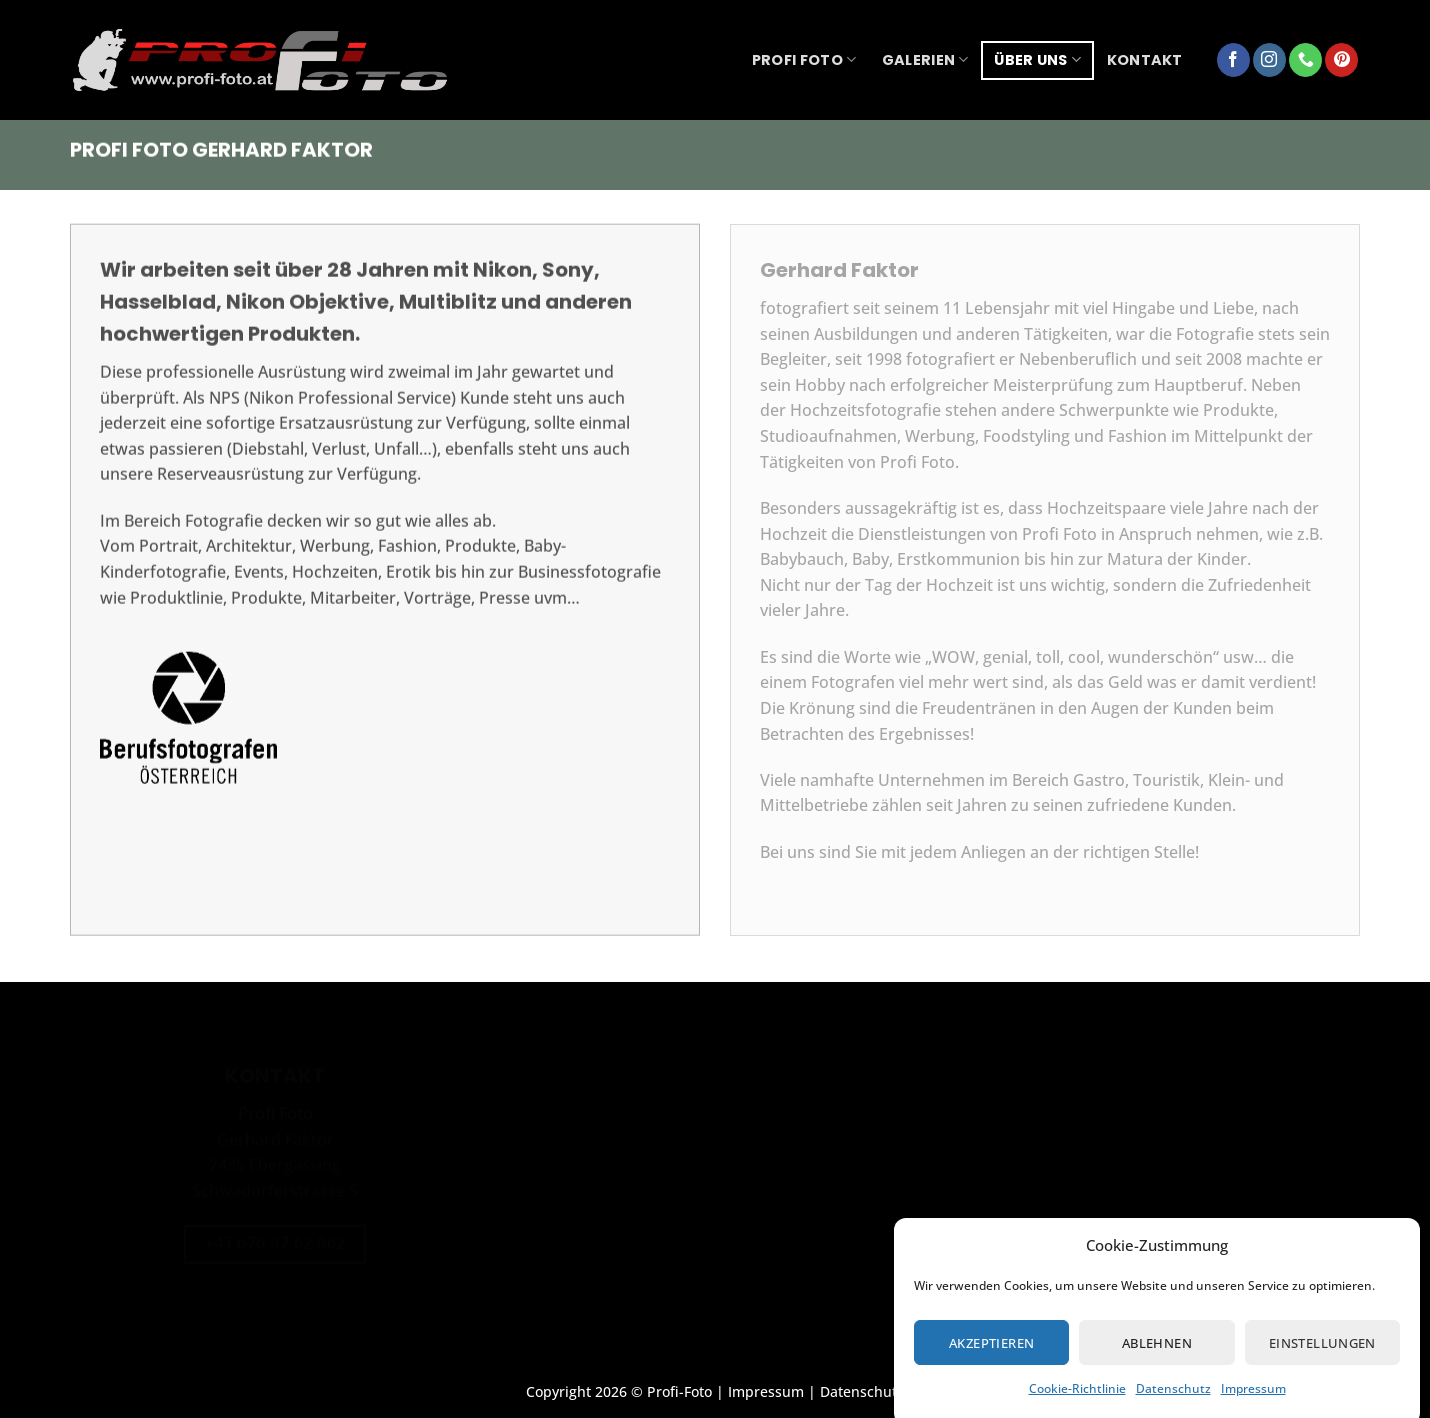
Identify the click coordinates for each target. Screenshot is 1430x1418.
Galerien (925, 60)
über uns (1037, 60)
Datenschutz (1173, 1401)
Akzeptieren (991, 1356)
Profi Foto (804, 60)
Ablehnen (1157, 1356)
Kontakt (1145, 60)
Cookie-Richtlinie (1077, 1401)
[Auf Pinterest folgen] (1341, 60)
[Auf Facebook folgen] (1233, 60)
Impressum (1253, 1401)
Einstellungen (1322, 1356)
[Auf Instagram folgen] (1269, 60)
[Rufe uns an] (1305, 60)
